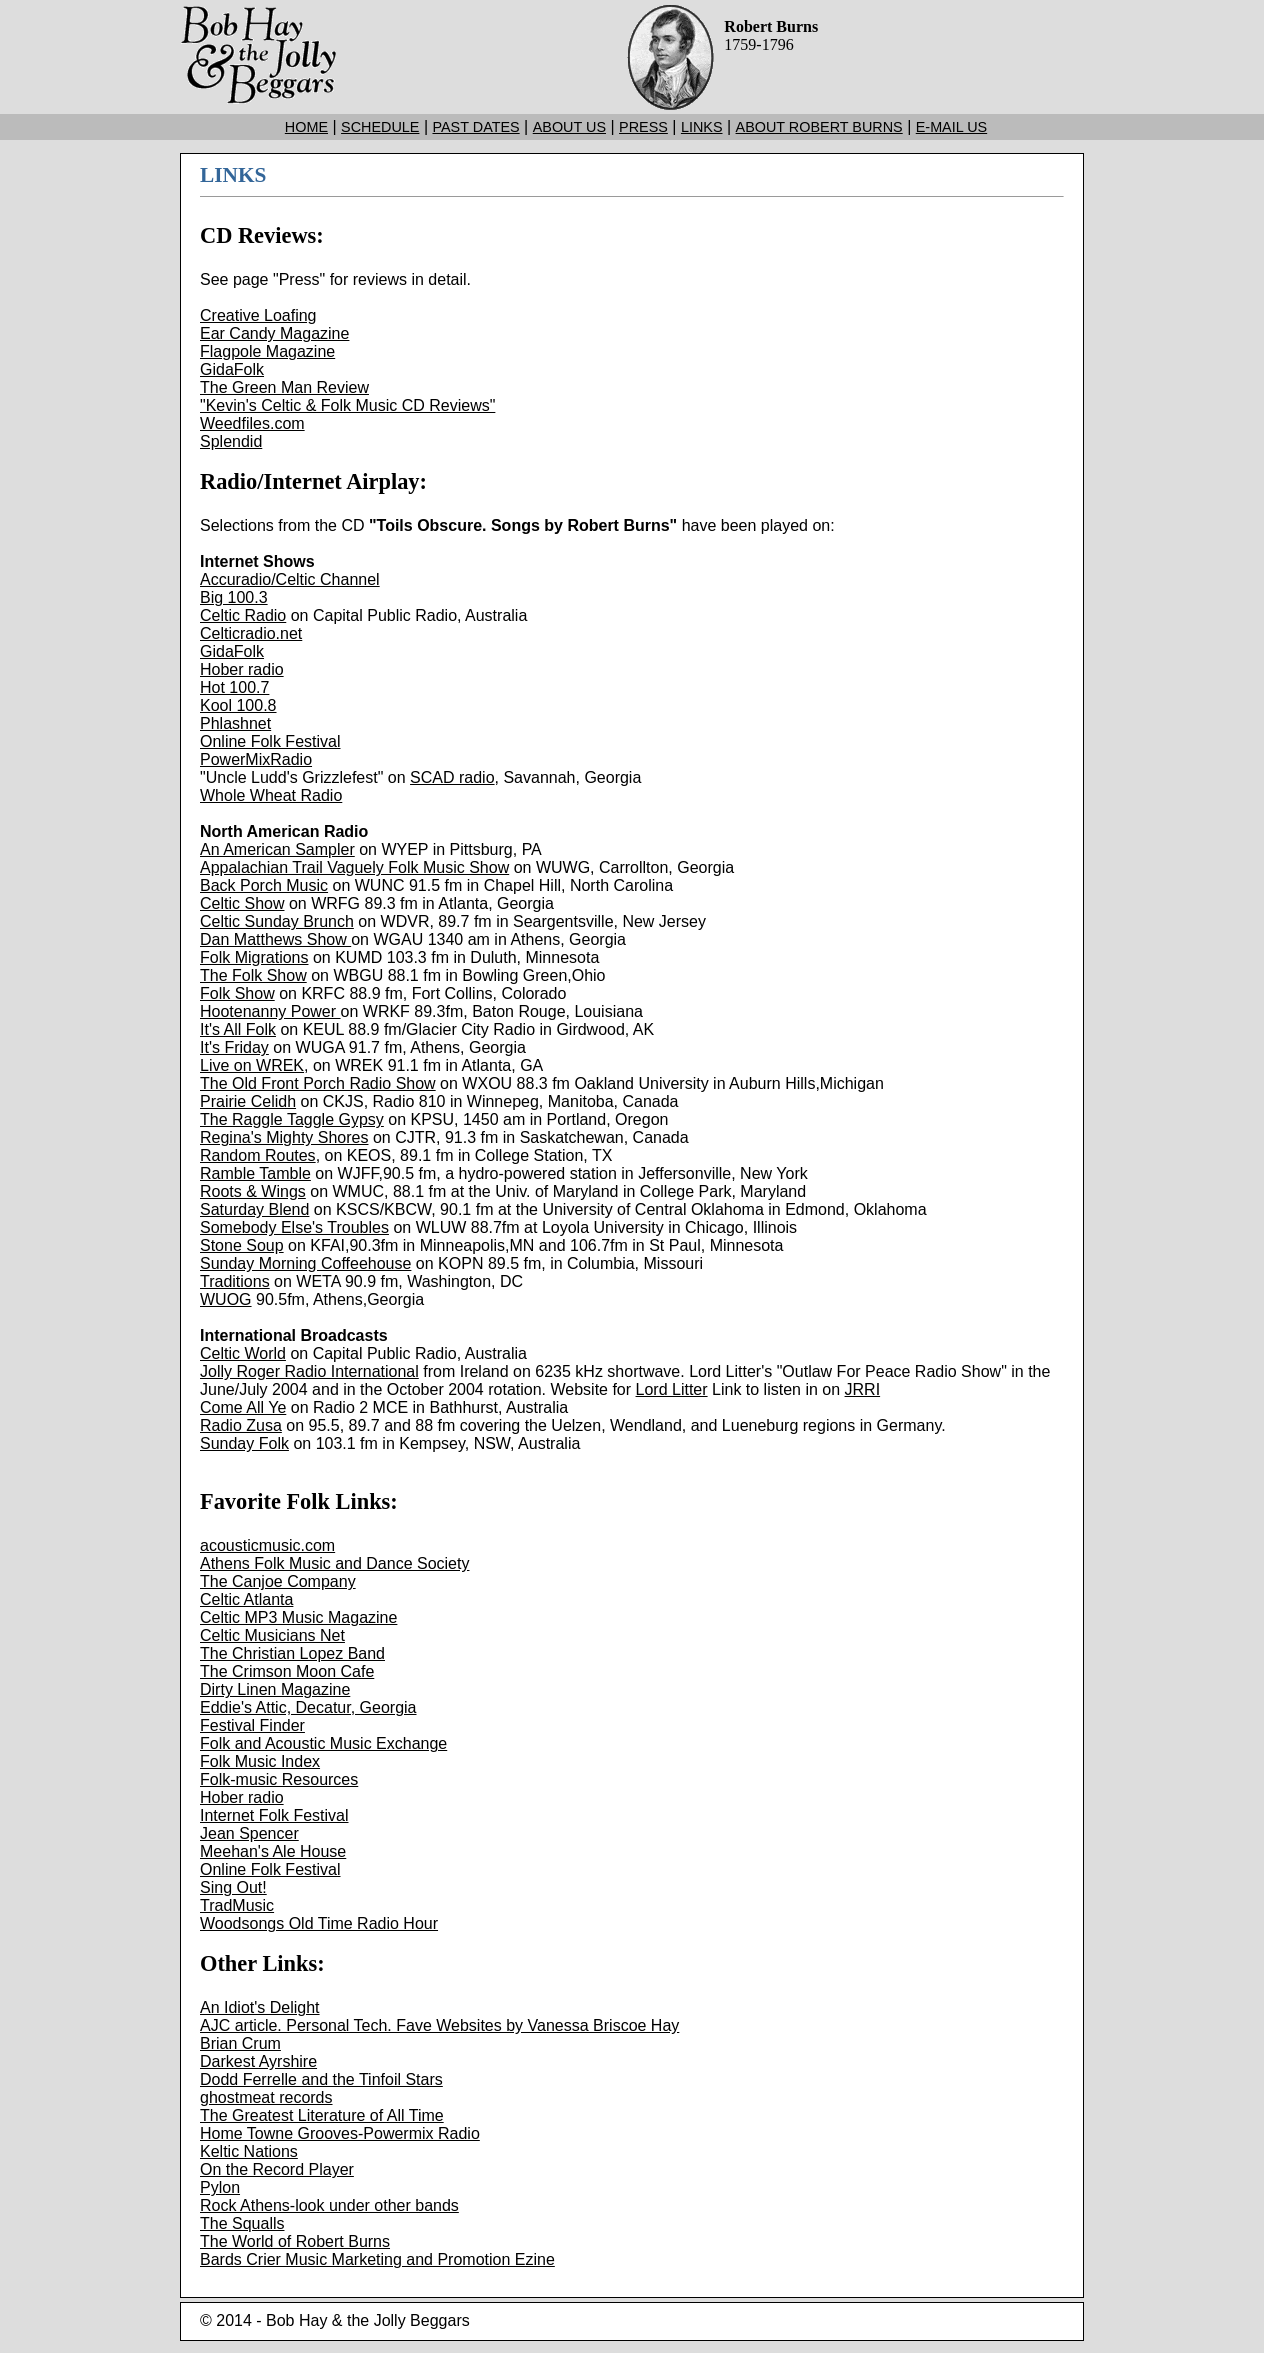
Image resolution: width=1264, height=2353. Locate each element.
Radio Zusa (241, 1425)
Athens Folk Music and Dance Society (334, 1563)
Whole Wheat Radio (271, 795)
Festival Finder (252, 1725)
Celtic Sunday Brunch (277, 921)
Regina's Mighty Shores (284, 1137)
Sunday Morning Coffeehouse (305, 1263)
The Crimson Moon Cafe (287, 1671)
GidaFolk (232, 369)
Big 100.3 (234, 597)
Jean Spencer (249, 1833)
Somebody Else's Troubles (294, 1227)
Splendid (231, 441)
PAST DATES (475, 127)
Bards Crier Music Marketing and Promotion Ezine (377, 2259)
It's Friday (234, 1047)
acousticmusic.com (267, 1545)
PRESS (643, 127)
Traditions (235, 1281)
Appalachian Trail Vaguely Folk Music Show (354, 867)
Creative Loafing (258, 315)
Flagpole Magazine (267, 351)
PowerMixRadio (256, 759)
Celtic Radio (243, 615)
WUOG (226, 1299)
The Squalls (242, 2223)
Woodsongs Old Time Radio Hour (319, 1923)
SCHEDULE (380, 127)
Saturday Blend (254, 1209)
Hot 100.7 (234, 687)
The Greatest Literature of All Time (322, 2115)
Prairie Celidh (248, 1101)
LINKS (702, 127)
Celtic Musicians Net (272, 1635)
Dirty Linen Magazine (275, 1689)
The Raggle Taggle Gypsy (292, 1119)
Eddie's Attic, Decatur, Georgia (308, 1707)
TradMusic (237, 1905)
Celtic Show (242, 903)
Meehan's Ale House (273, 1851)
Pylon (220, 2187)
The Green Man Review (284, 387)
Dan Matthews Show (275, 939)
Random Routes (258, 1155)
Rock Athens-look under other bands (329, 2205)
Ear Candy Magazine (274, 333)
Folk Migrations (254, 957)
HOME (306, 127)
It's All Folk (238, 1029)
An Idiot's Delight (260, 2007)
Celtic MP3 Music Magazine (298, 1617)
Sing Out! (233, 1887)
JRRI (863, 1389)
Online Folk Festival (270, 741)
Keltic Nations (249, 2151)
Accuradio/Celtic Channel (290, 579)
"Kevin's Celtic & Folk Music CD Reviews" (347, 405)
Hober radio (242, 669)
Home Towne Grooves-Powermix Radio (340, 2133)
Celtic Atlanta (246, 1599)
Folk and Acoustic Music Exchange (323, 1743)
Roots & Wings (253, 1191)
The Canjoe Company (278, 1581)
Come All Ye (243, 1407)
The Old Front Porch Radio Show (318, 1083)
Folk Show (237, 993)
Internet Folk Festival (274, 1815)
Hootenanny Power (270, 1011)
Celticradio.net (251, 633)
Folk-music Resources (279, 1779)
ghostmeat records (266, 2097)
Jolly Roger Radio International (309, 1371)
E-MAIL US (951, 127)
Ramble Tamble (255, 1173)
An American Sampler (277, 849)
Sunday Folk (244, 1443)
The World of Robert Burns (295, 2241)
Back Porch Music (264, 885)
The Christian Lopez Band (292, 1653)
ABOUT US (569, 127)
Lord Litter (672, 1389)
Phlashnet (235, 723)
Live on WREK (252, 1065)
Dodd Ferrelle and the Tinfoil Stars (321, 2079)
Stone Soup (242, 1245)
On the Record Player (277, 2169)
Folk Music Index (260, 1761)
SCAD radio (452, 777)
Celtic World (243, 1353)
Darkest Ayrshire (258, 2061)
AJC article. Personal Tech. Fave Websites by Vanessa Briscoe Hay (439, 2025)
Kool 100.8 (238, 705)
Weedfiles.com (252, 423)
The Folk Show (253, 975)
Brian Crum (240, 2043)
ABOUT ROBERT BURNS (819, 127)
